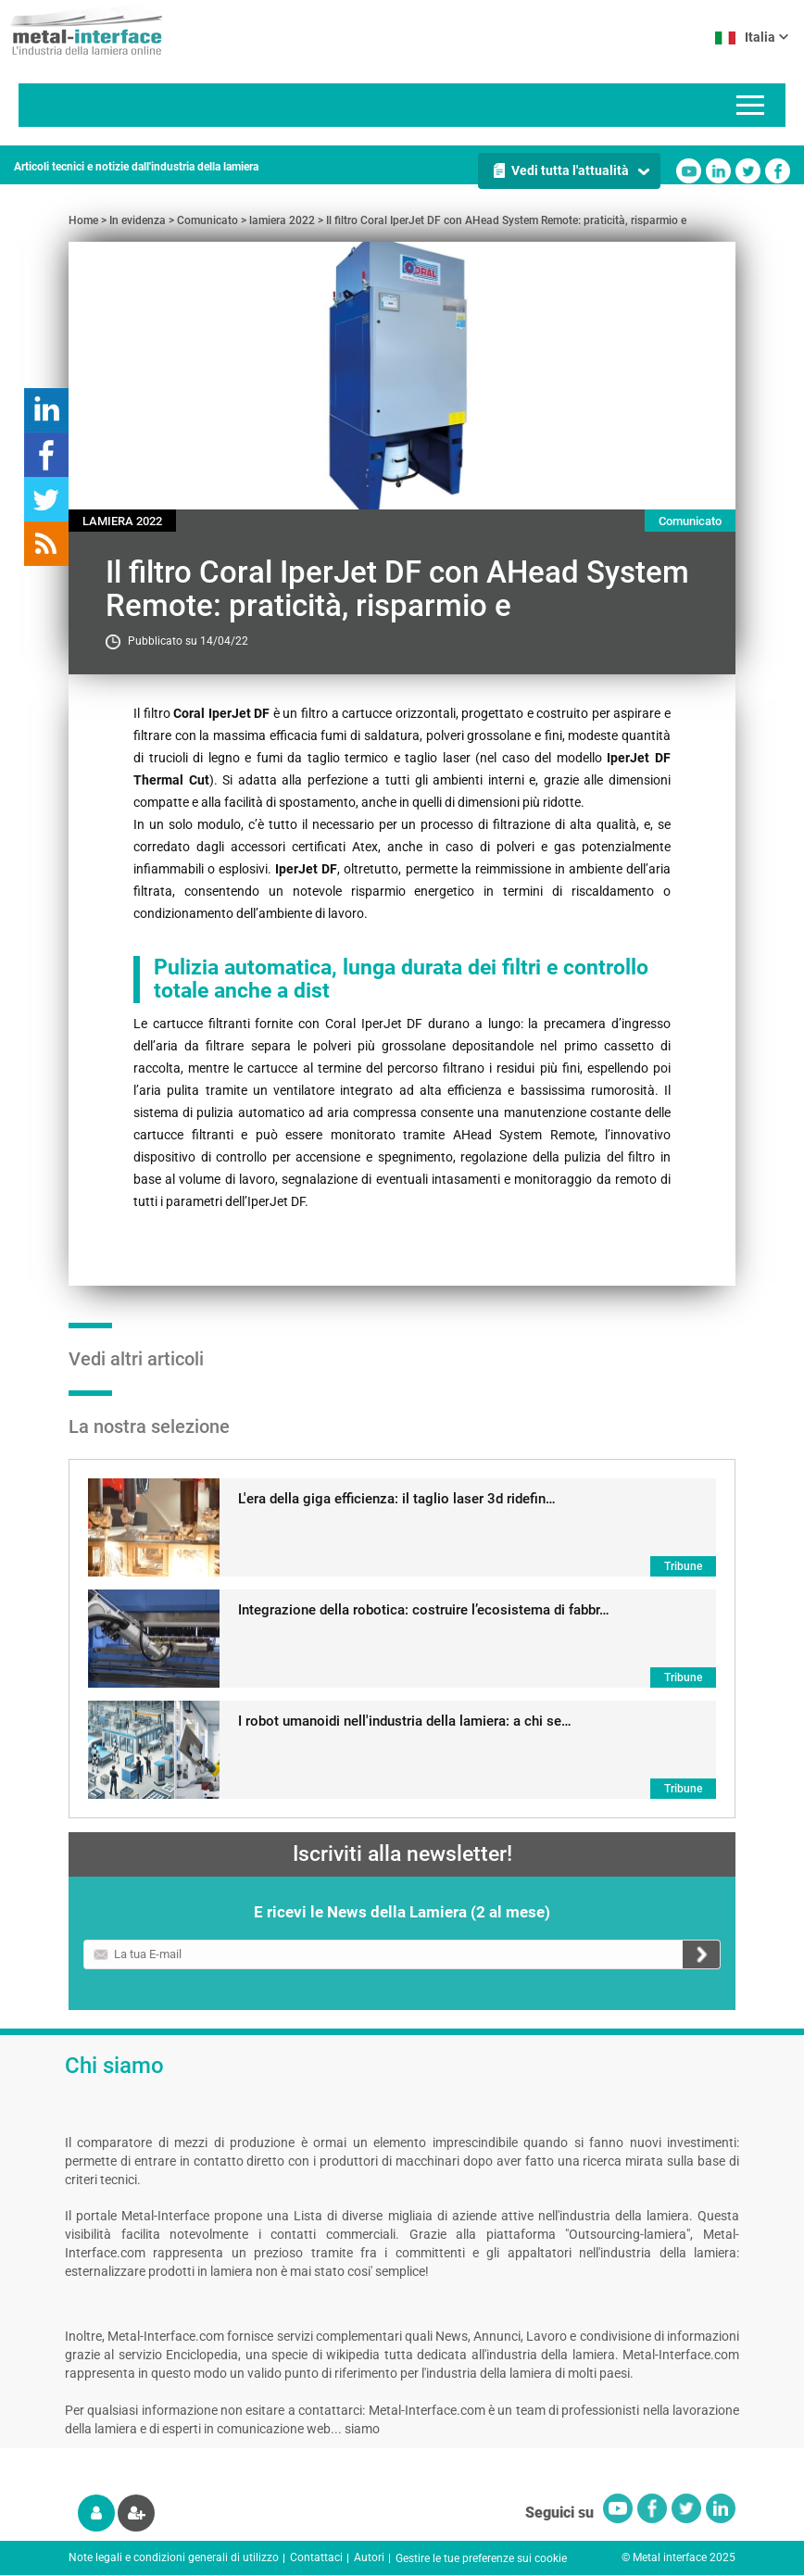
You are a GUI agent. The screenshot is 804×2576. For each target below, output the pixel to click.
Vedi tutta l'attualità (570, 170)
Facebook (777, 170)
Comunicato (207, 220)
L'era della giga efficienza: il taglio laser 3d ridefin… (397, 1498)
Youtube (688, 170)
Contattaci (316, 2557)
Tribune (683, 1566)
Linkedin (718, 170)
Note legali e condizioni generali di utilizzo (174, 2557)
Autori (369, 2557)
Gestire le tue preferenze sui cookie (481, 2558)
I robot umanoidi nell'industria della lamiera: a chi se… (405, 1721)
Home (83, 220)
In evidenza (137, 220)
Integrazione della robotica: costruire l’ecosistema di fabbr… (423, 1610)
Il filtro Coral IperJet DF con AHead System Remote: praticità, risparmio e (506, 220)
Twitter (747, 170)
